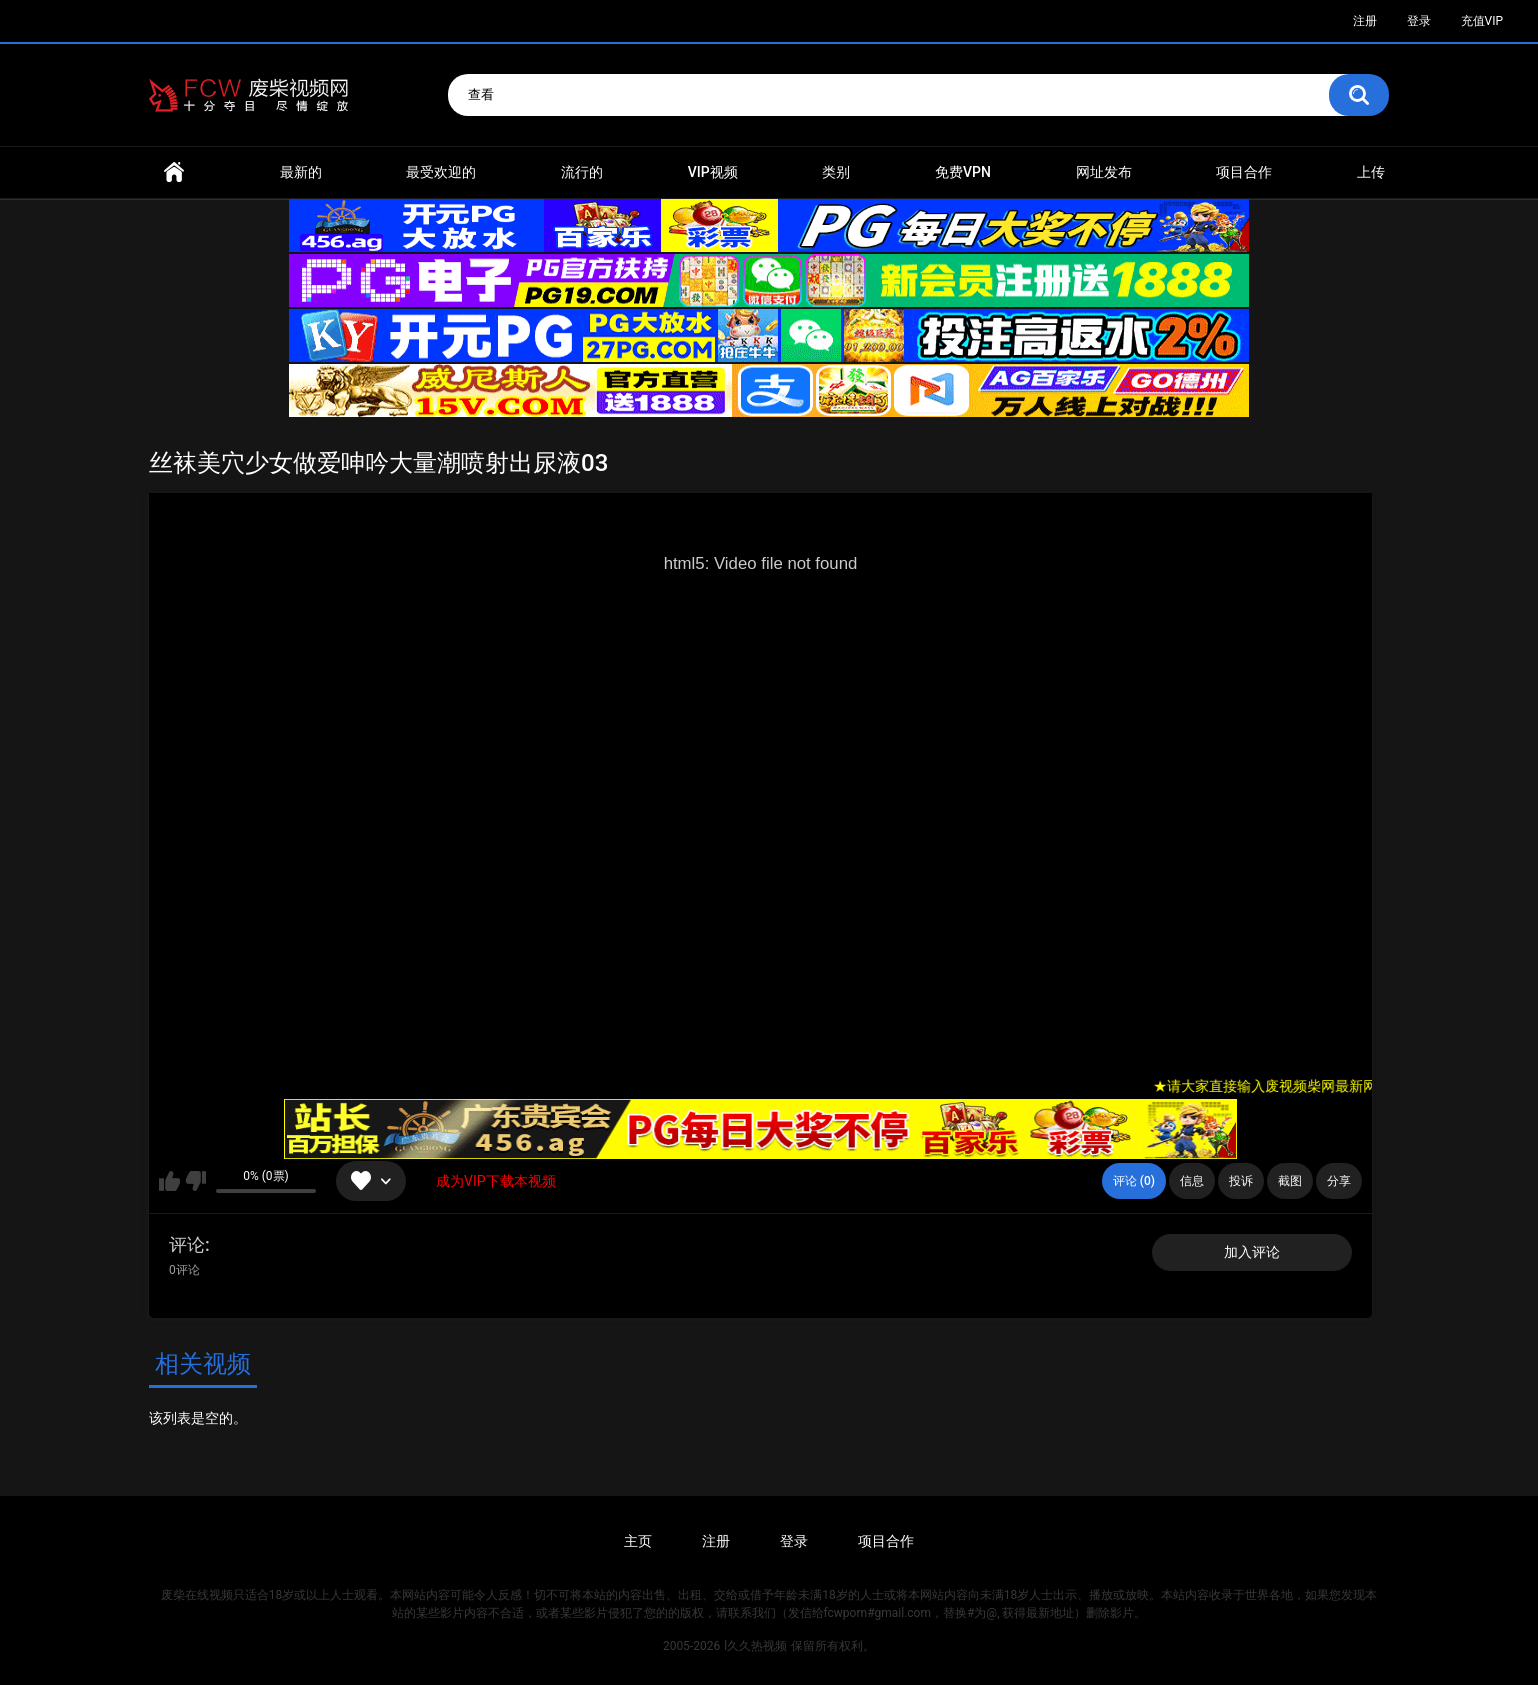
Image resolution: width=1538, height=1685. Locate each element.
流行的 (582, 172)
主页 (638, 1541)
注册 (1365, 21)
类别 (836, 172)
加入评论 (1252, 1252)
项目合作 (1244, 172)
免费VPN (963, 172)
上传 (1371, 172)
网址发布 (1104, 172)
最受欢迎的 (441, 172)
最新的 (301, 172)
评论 (187, 1244)
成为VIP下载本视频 (496, 1181)
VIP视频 (713, 172)
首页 (174, 172)
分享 (1339, 1181)
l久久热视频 (755, 1646)
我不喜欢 (195, 1181)
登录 (1419, 21)
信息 (1192, 1181)
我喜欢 (169, 1181)
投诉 (1241, 1181)
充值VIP (1482, 21)
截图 (1290, 1181)
